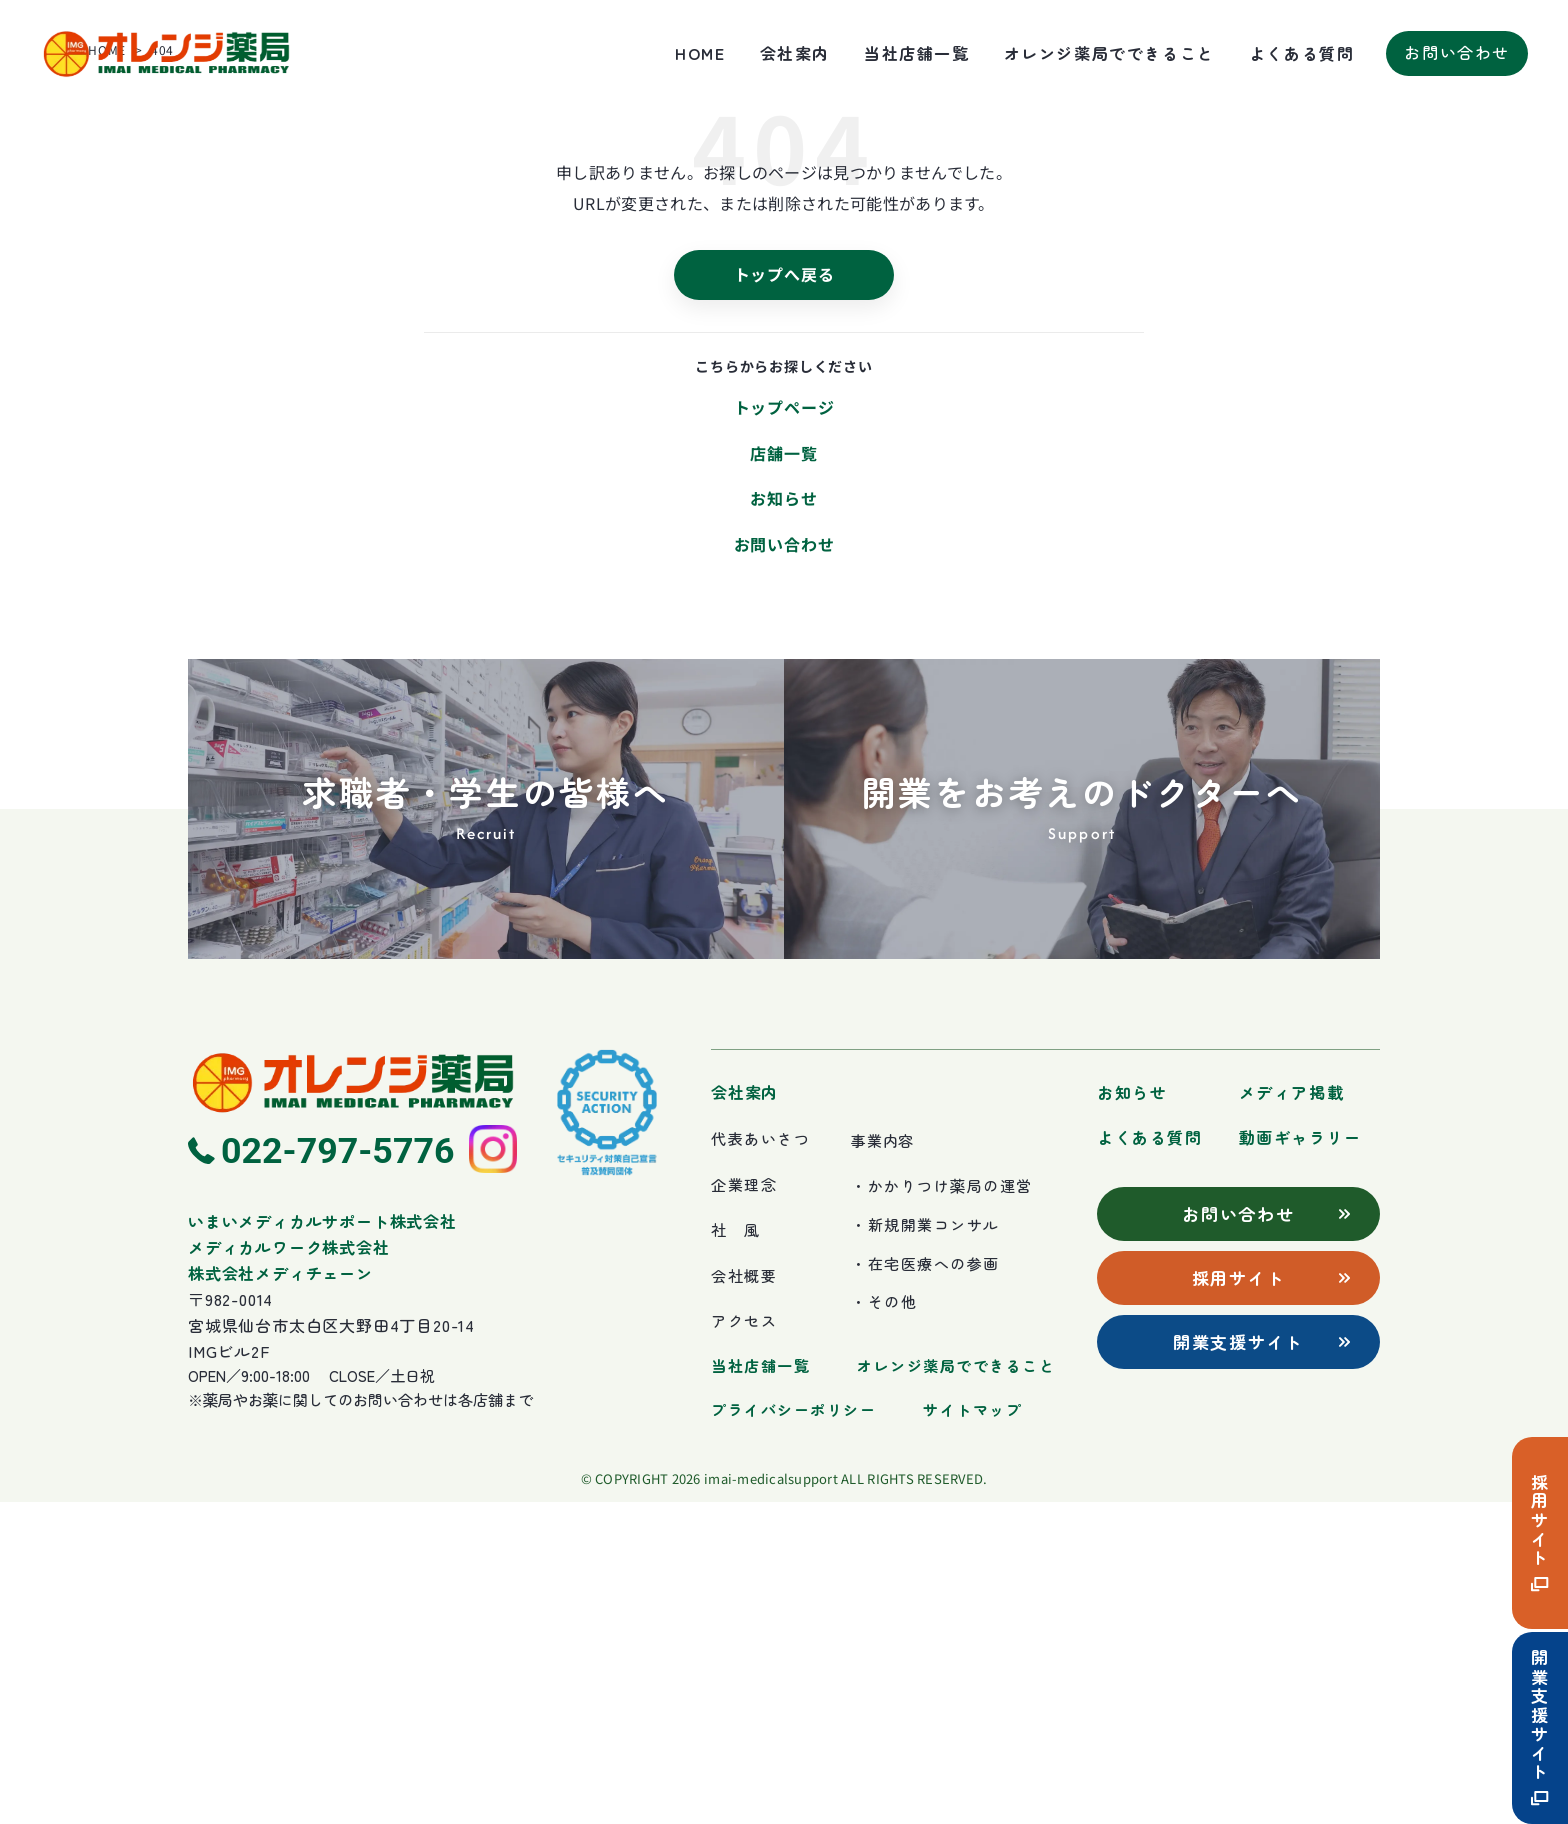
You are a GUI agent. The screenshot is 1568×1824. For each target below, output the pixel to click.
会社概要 (744, 1596)
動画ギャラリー (1300, 1458)
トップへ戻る (784, 595)
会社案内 (795, 53)
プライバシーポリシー (793, 1730)
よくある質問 (1302, 53)
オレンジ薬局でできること (1109, 53)
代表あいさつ (760, 1459)
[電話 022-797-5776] (321, 1471)
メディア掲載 (1292, 1414)
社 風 (736, 1551)
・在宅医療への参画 (925, 1584)
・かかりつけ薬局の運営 (942, 1507)
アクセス (744, 1642)
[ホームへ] (352, 1403)
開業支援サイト (1540, 1728)
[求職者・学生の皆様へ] (486, 1131)
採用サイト (1540, 1533)
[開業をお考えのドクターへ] (1082, 1131)
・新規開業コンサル (925, 1545)
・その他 (884, 1623)
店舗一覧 (783, 774)
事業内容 (882, 1462)
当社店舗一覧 (917, 53)
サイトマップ (972, 1730)
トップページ (784, 728)
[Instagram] (493, 1471)
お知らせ (783, 820)
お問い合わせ (784, 865)
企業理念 (744, 1505)
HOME (700, 53)
